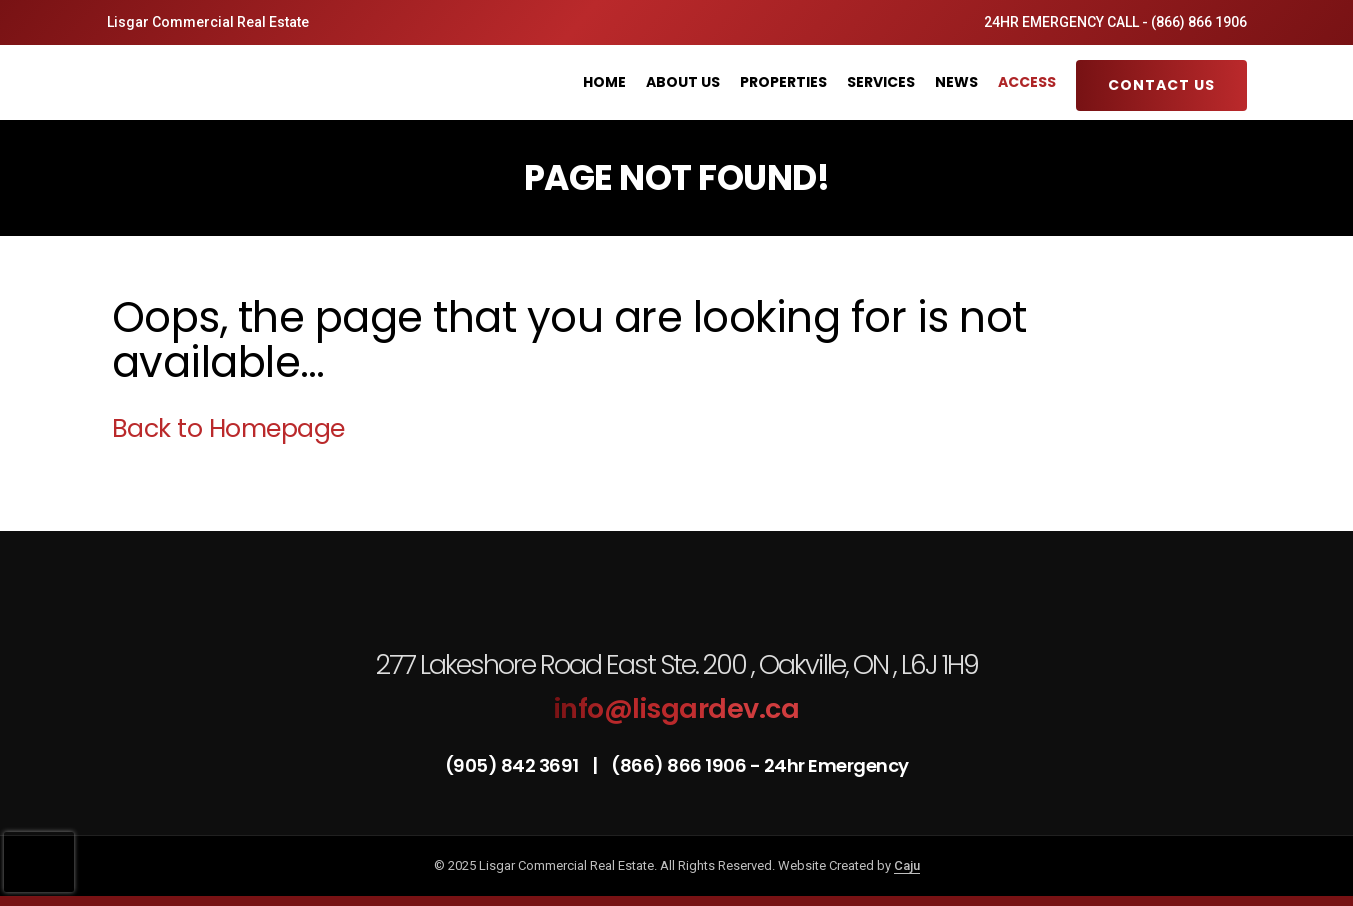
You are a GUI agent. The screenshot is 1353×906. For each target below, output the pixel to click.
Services (881, 82)
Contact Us (1161, 85)
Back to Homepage (228, 428)
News (956, 82)
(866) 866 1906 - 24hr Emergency (760, 765)
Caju (907, 865)
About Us (683, 82)
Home (604, 82)
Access (1027, 82)
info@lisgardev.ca (677, 708)
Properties (783, 82)
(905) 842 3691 (514, 765)
